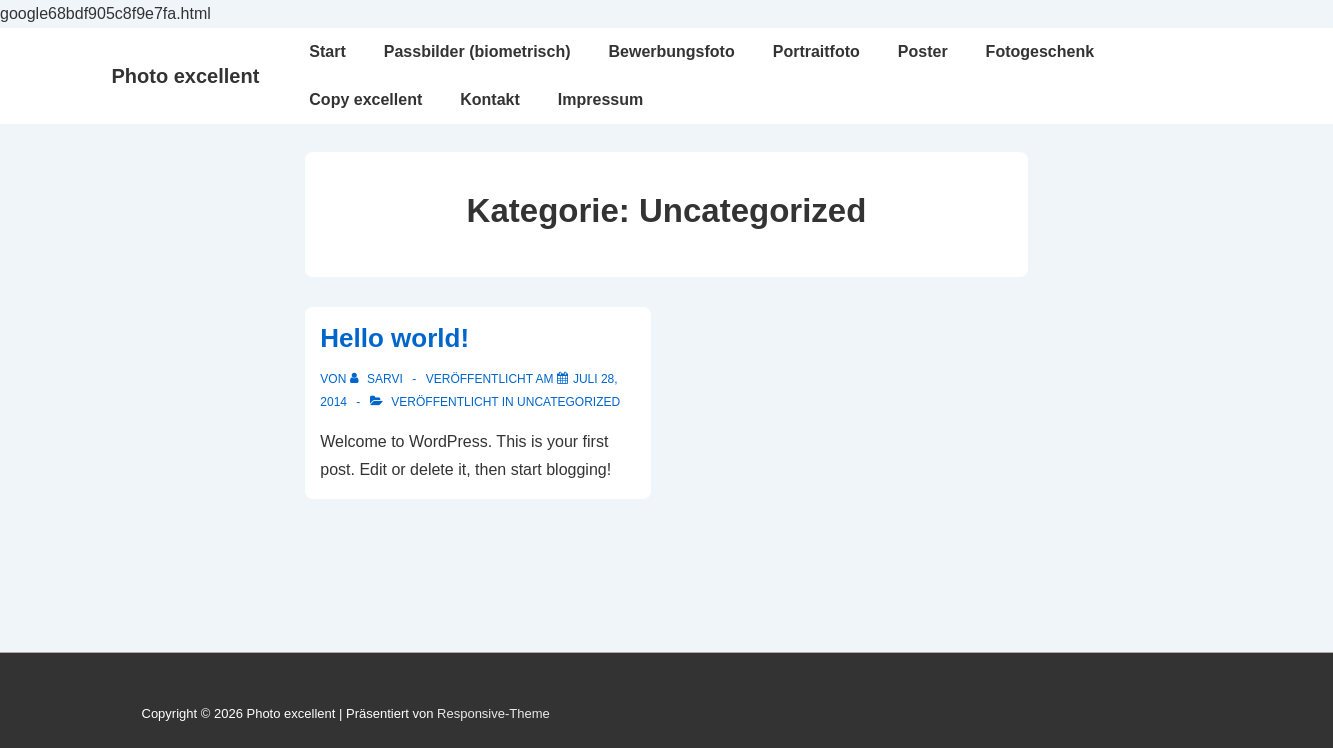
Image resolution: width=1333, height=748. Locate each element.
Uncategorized (568, 402)
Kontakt (490, 99)
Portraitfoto (816, 51)
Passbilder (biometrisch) (477, 51)
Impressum (600, 99)
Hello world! (394, 338)
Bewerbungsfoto (671, 51)
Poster (923, 51)
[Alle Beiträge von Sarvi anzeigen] (378, 379)
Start (327, 51)
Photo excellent (186, 76)
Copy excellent (365, 99)
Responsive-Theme (493, 713)
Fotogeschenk (1040, 51)
